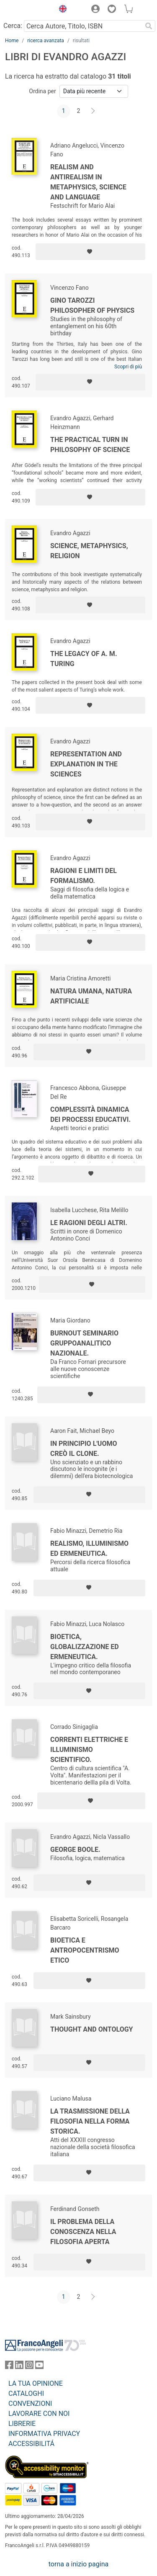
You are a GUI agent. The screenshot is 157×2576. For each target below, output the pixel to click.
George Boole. (75, 1849)
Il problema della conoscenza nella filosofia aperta (83, 2232)
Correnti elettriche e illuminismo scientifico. (89, 1750)
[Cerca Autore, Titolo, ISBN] (83, 26)
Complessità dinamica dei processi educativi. (90, 1114)
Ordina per (42, 91)
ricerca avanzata (45, 40)
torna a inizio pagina (78, 2564)
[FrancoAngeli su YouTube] (39, 2367)
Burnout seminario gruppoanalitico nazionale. (84, 1343)
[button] (61, 10)
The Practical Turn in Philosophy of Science (90, 445)
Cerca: (12, 26)
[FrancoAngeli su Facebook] (9, 2367)
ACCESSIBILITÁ (31, 2444)
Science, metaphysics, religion (89, 551)
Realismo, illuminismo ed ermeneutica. (89, 1548)
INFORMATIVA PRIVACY (44, 2434)
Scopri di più (128, 367)
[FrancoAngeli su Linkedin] (19, 2367)
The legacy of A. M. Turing (83, 659)
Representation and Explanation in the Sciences (86, 764)
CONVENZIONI (30, 2404)
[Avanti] (93, 111)
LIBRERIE (22, 2424)
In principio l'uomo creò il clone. (83, 1449)
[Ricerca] (148, 26)
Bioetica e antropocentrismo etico (84, 1950)
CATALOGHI (26, 2393)
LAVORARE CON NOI (38, 2414)
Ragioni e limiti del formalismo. (83, 876)
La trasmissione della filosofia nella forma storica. (90, 2121)
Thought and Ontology (91, 2029)
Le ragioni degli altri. (88, 1223)
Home (11, 40)
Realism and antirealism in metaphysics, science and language (88, 182)
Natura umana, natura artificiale (91, 996)
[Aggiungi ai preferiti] (90, 251)
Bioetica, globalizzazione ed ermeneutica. (84, 1647)
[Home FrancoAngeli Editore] (27, 10)
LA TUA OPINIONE (35, 2383)
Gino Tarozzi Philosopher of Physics (92, 305)
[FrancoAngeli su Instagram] (29, 2367)
